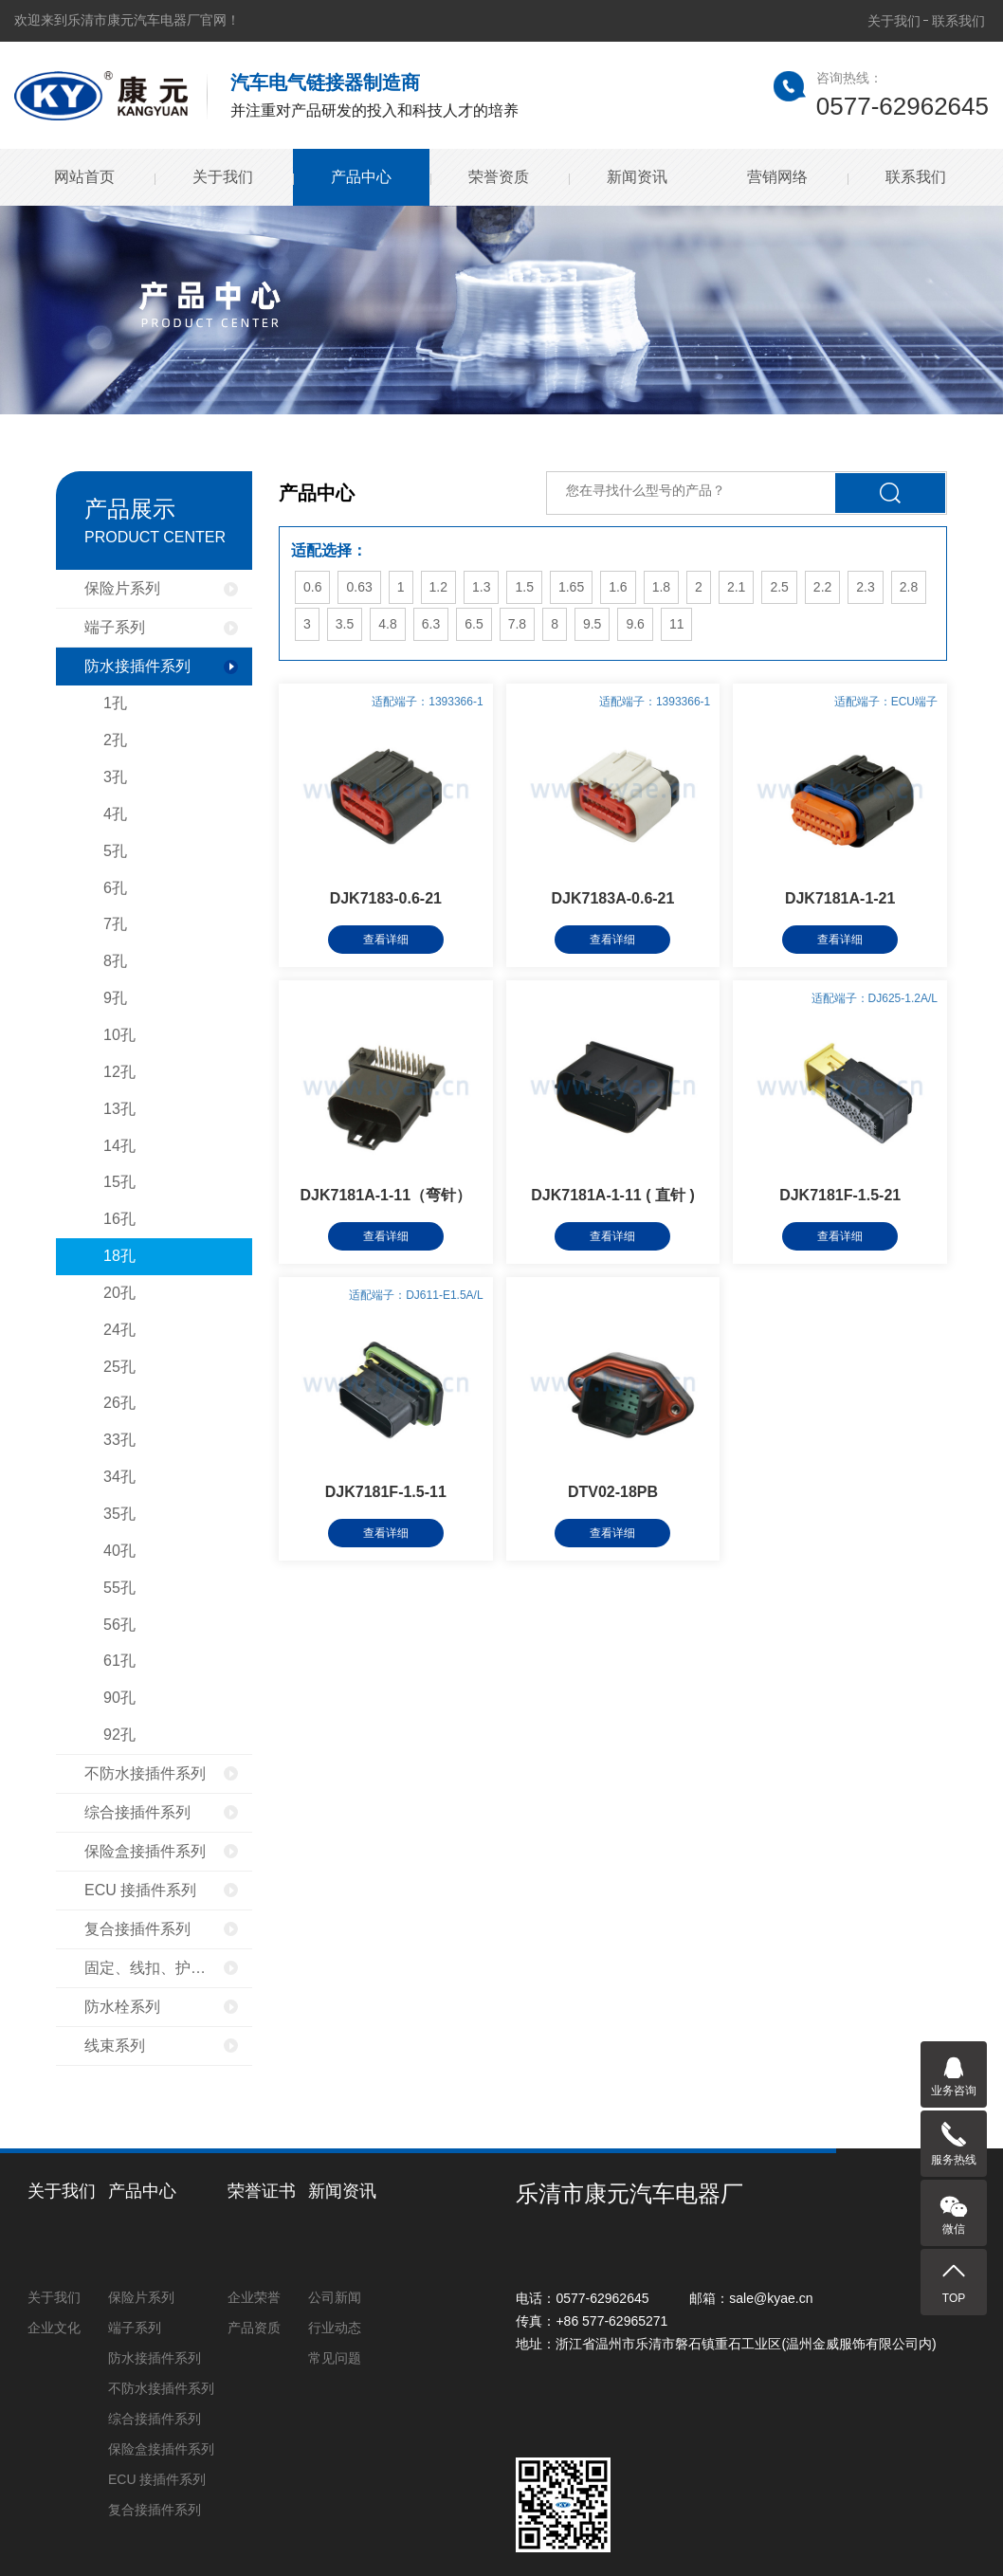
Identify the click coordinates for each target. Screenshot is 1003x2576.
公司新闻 (334, 2297)
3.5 (345, 623)
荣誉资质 (498, 177)
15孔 (119, 1182)
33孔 (119, 1440)
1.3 (481, 586)
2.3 (865, 586)
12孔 (119, 1072)
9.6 (635, 623)
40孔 (119, 1551)
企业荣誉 (254, 2297)
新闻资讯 (637, 177)
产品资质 (254, 2327)
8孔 (115, 961)
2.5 (779, 586)
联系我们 (958, 21)
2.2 (822, 586)
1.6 (618, 586)
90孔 (119, 1698)
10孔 (119, 1035)
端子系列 (114, 627)
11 (676, 623)
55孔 (119, 1588)
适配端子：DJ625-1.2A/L (875, 998)
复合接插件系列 (137, 1929)
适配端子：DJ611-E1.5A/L (416, 1295)
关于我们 (894, 21)
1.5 (524, 586)
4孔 (115, 814)
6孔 (115, 888)
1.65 (571, 586)
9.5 (592, 623)
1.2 (438, 586)
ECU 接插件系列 (140, 1890)
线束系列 (114, 2045)
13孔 (119, 1109)
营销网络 (777, 177)
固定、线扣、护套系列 (160, 1968)
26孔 (119, 1403)
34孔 (119, 1477)
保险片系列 (122, 588)
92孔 (119, 1734)
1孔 (115, 703)
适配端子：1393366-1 (427, 701)
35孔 (119, 1514)
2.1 (736, 586)
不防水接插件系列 (145, 1773)
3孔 (115, 777)
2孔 (115, 740)
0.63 (359, 586)
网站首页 (84, 177)
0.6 (312, 586)
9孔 (115, 998)
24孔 (119, 1330)
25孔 (119, 1367)
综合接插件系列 (137, 1812)
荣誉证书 (262, 2191)
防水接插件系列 (137, 666)
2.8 (909, 586)
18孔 (119, 1256)
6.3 (431, 623)
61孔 (119, 1661)
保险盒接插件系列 (145, 1851)
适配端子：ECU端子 (886, 701)
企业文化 (54, 2327)
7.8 (517, 623)
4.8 (387, 623)
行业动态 (334, 2327)
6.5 (474, 623)
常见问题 (334, 2358)
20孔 (119, 1293)
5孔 (115, 851)
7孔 (115, 924)
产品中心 (361, 177)
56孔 (119, 1625)
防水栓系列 (122, 2007)
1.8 (661, 586)
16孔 (119, 1219)
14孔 (119, 1146)
